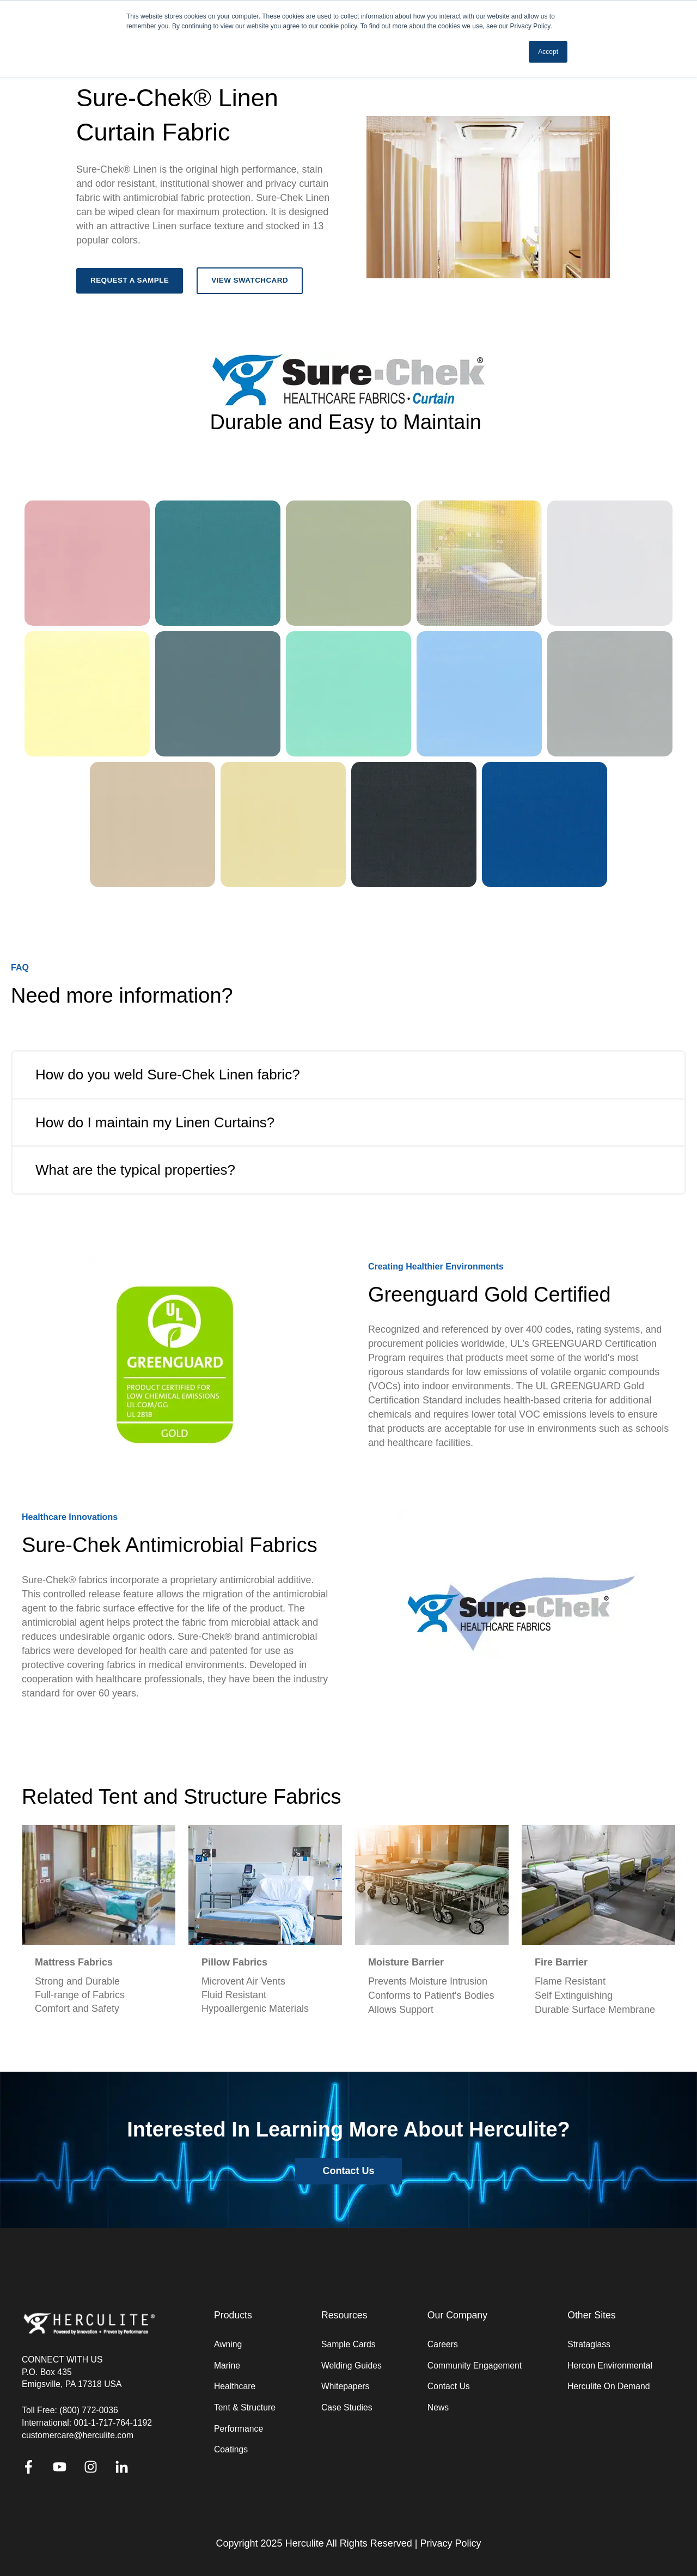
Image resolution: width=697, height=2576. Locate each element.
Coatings (231, 2449)
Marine (227, 2365)
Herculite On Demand (608, 2386)
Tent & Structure (245, 2407)
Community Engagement (474, 2365)
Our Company (457, 2315)
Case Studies (346, 2407)
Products (233, 2315)
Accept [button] (548, 52)
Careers (442, 2344)
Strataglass (588, 2344)
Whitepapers (345, 2386)
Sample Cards (348, 2344)
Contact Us (448, 2386)
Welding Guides (351, 2365)
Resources (344, 2315)
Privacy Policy (450, 2543)
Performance (238, 2428)
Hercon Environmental (609, 2365)
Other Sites (591, 2315)
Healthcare (234, 2386)
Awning (228, 2344)
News (438, 2407)
